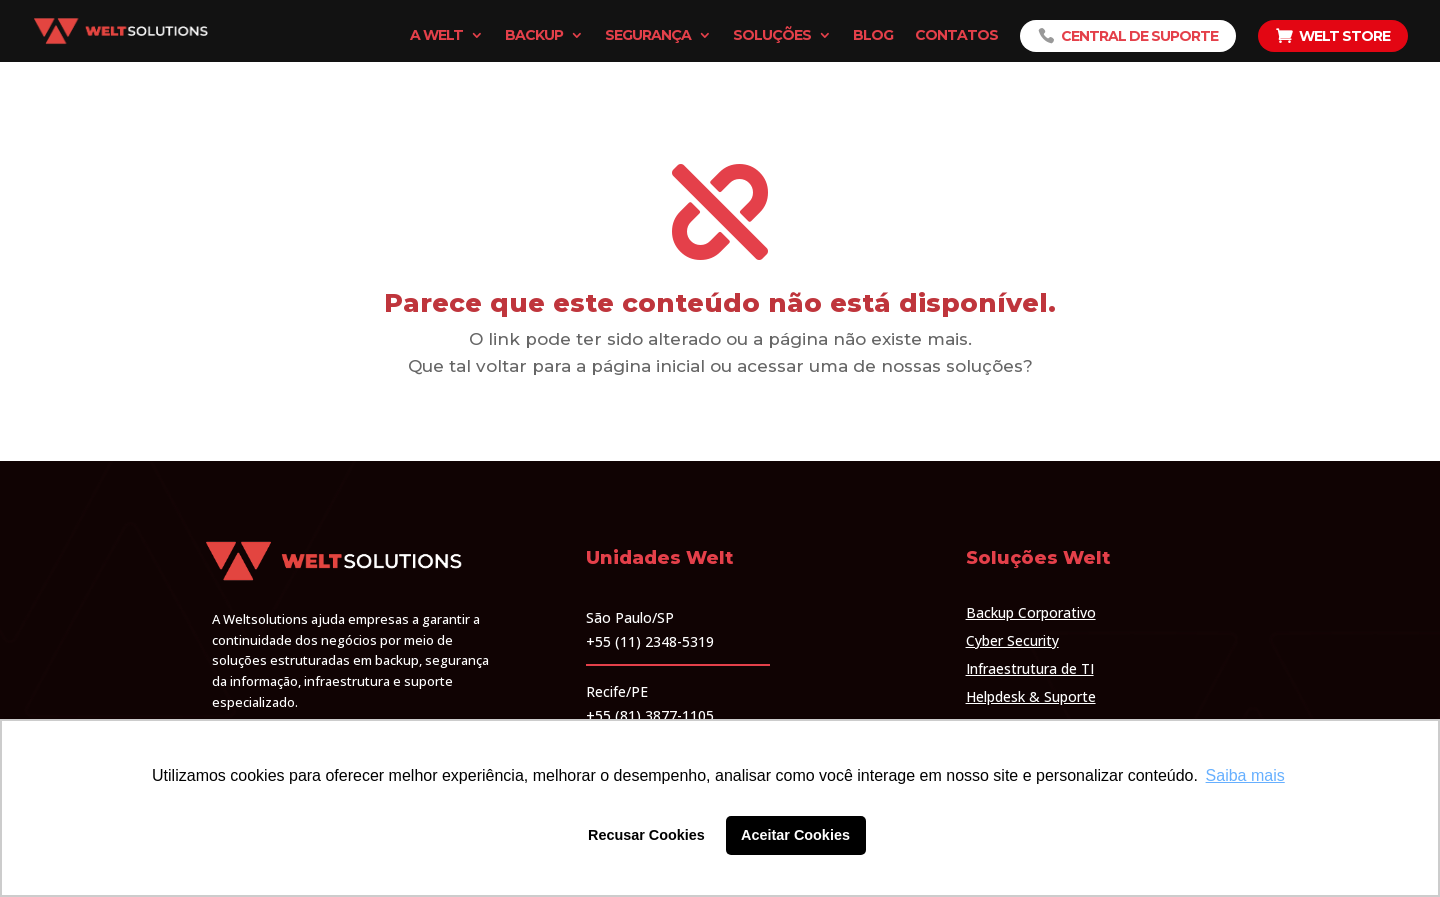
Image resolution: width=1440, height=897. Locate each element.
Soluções (772, 36)
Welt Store (1344, 36)
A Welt (436, 36)
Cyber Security (1012, 640)
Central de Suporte (1139, 36)
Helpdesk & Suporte (1031, 696)
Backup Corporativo (1031, 612)
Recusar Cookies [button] (646, 835)
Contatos (956, 36)
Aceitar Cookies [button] (795, 835)
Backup (534, 36)
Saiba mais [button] (1245, 775)
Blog (873, 36)
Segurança (648, 36)
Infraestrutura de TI (1030, 668)
